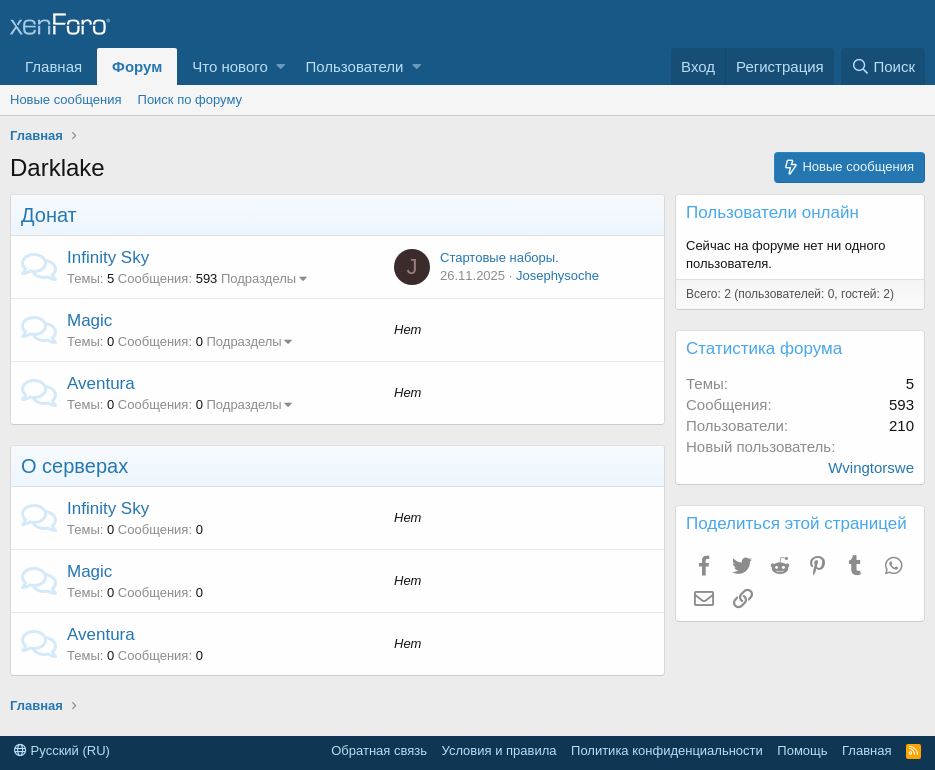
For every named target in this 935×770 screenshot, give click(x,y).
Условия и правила (499, 750)
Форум (137, 66)
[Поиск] (883, 66)
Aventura (101, 383)
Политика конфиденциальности (667, 750)
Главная (53, 66)
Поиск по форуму (190, 99)
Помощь (802, 750)
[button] (280, 66)
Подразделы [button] (258, 278)
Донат (49, 215)
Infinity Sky (108, 257)
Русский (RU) (62, 750)
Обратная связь (379, 750)
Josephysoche (557, 275)
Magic (89, 320)
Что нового (229, 66)
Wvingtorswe (871, 467)
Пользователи (354, 66)
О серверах (74, 466)
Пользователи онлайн (772, 212)
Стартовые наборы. (499, 257)
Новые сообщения (66, 99)
